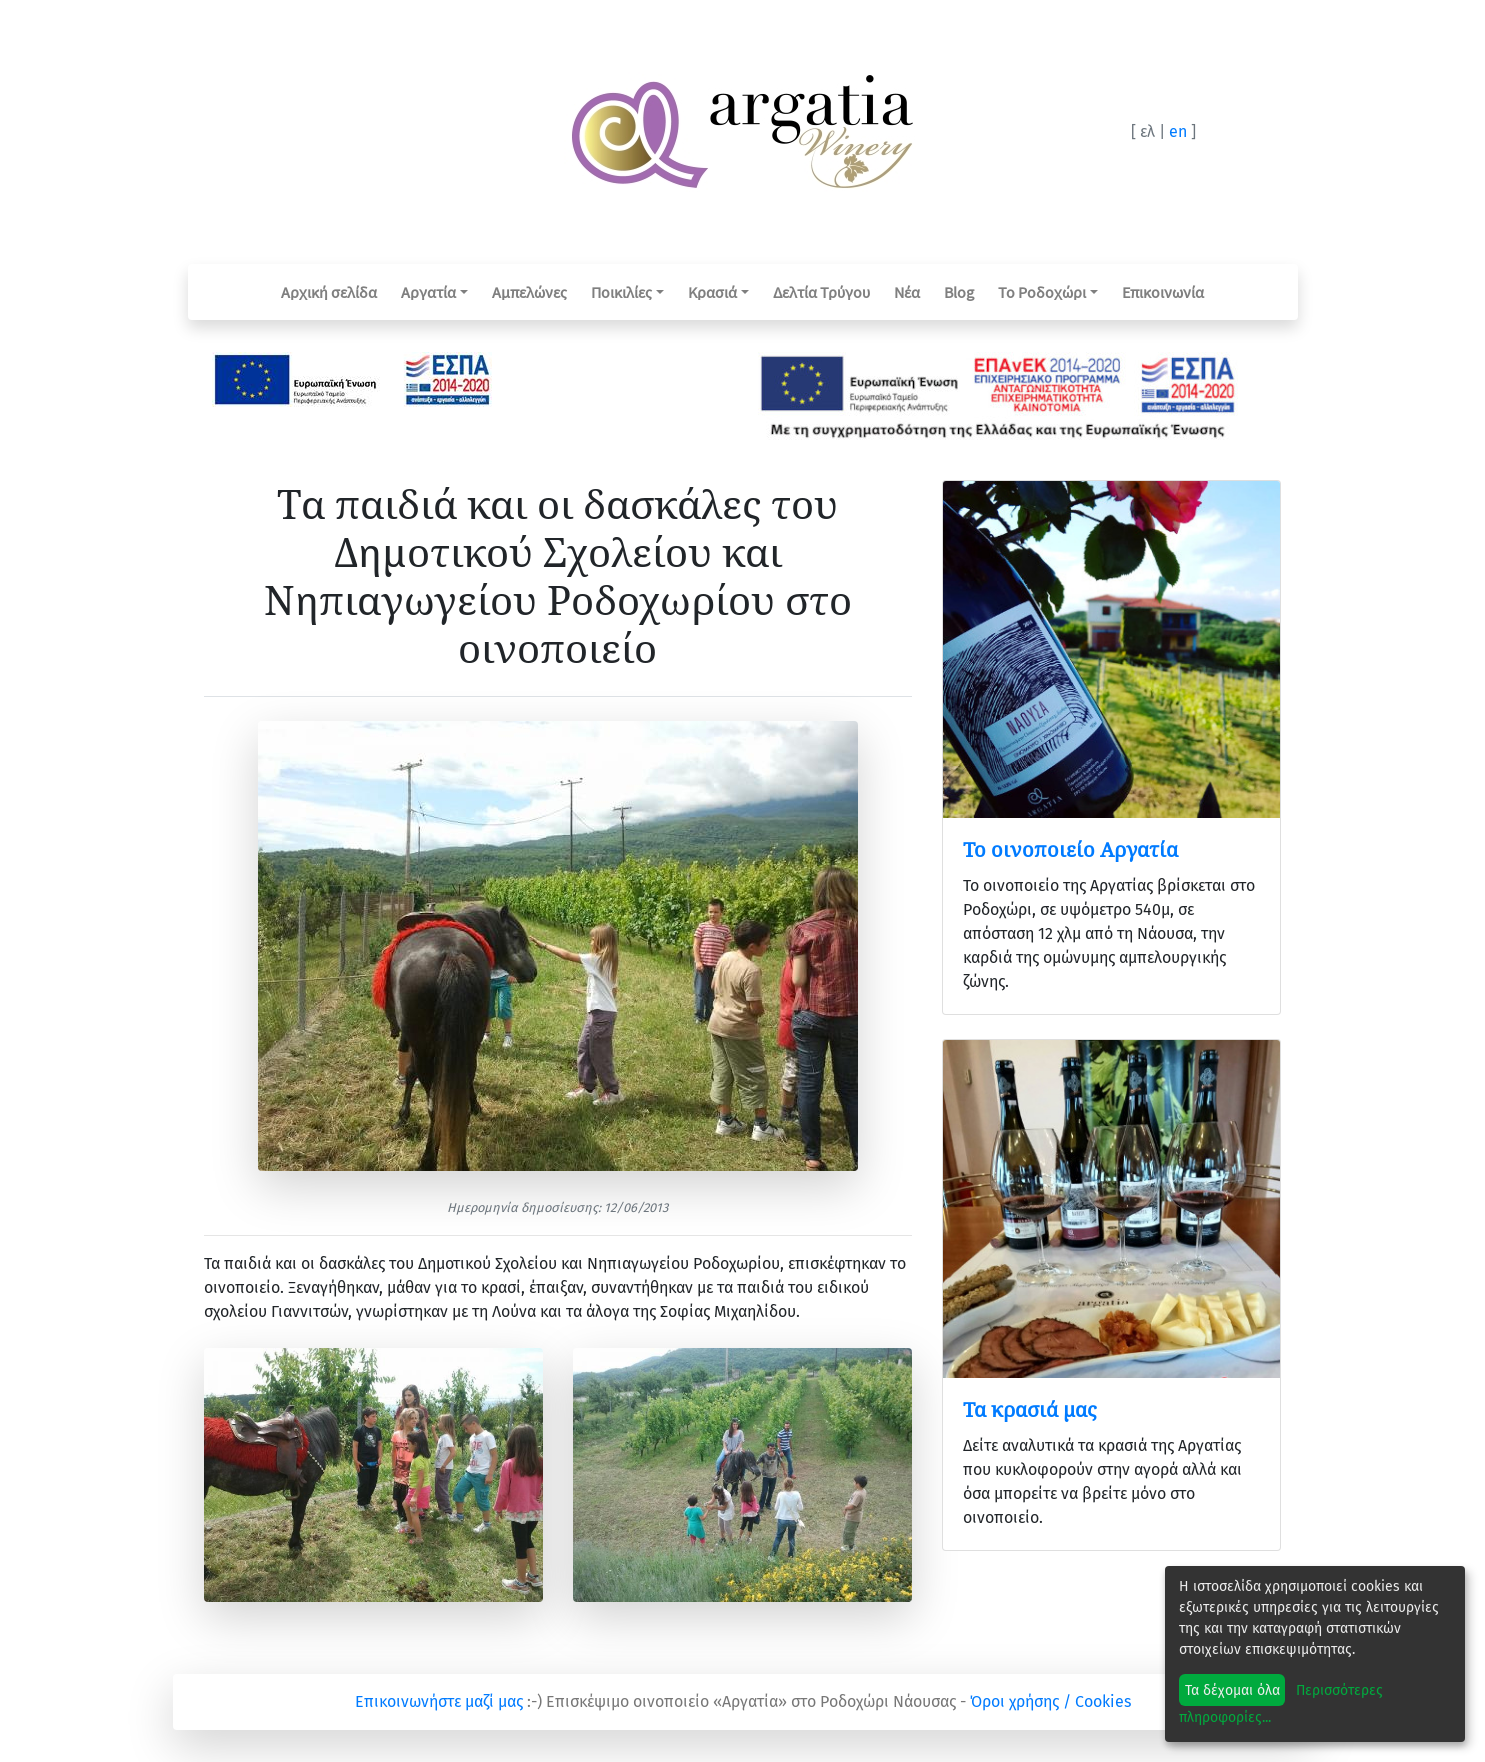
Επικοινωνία (1163, 292)
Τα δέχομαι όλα (1232, 1690)
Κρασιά (712, 292)
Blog (959, 292)
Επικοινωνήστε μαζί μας (439, 1701)
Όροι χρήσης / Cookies (1050, 1701)
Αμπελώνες (529, 292)
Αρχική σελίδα (329, 292)
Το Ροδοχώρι (1042, 292)
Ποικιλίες (621, 292)
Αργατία (428, 292)
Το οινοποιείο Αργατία (1070, 849)
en (1178, 131)
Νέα (907, 292)
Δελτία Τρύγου (821, 292)
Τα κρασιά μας (1029, 1409)
